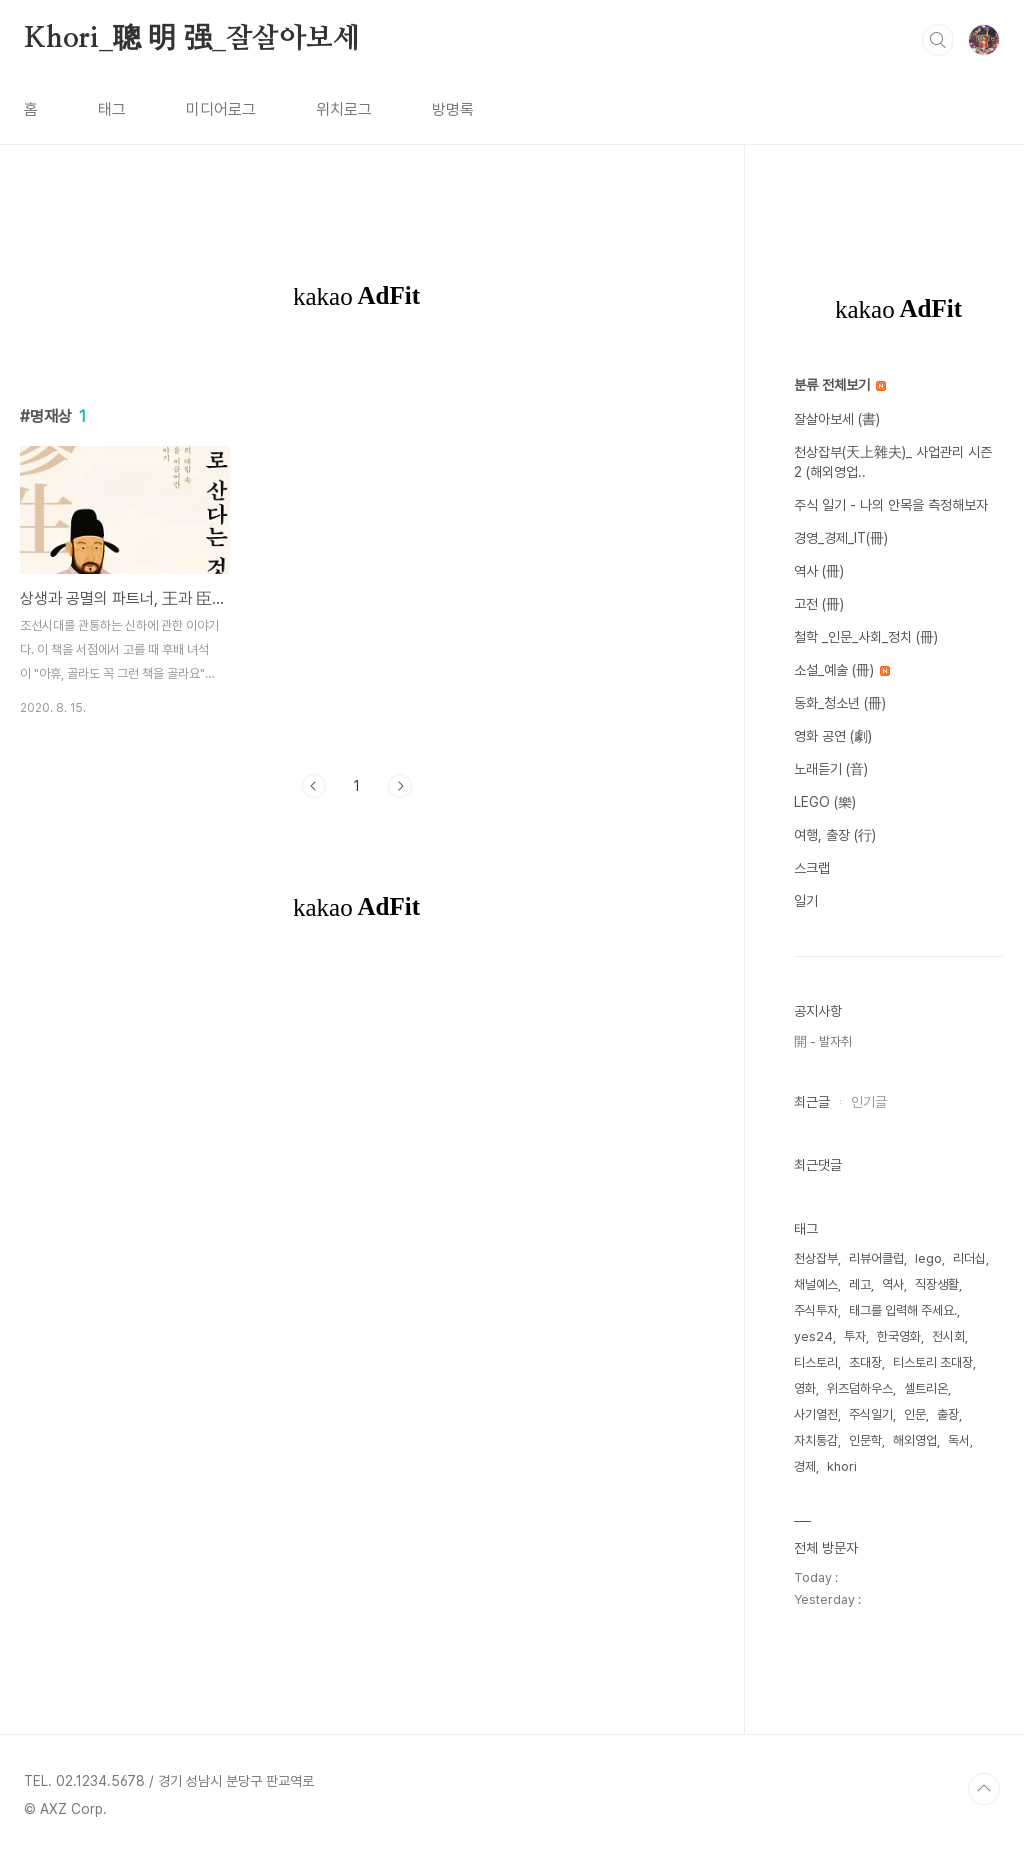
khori (842, 1466)
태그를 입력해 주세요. (903, 1310)
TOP (984, 1789)
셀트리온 (926, 1388)
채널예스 (816, 1284)
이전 (314, 786)
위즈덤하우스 (860, 1388)
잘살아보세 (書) (837, 419)
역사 (893, 1284)
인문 (915, 1414)
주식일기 (871, 1414)
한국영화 (899, 1336)
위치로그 (344, 109)
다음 (400, 786)
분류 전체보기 (840, 385)
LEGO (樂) (825, 802)
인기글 (869, 1102)
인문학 (865, 1440)
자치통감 (816, 1440)
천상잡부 (816, 1258)
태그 (112, 109)
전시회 (948, 1336)
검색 (938, 40)
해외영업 (915, 1440)
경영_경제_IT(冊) (841, 538)
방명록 (453, 109)
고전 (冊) (819, 604)
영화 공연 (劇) (833, 736)
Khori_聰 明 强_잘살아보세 (192, 39)
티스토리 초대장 (933, 1362)
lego (928, 1258)
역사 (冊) (819, 571)
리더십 (969, 1258)
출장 (948, 1414)
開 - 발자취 (823, 1041)
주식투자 (816, 1310)
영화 (805, 1388)
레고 (860, 1284)
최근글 (812, 1102)
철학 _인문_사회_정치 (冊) (866, 637)
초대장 (865, 1362)
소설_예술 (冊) (842, 670)
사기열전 (816, 1414)
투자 (855, 1336)
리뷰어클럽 (876, 1258)
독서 (959, 1440)
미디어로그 (221, 109)
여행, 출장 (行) (835, 835)
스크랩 (812, 868)
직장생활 (937, 1284)
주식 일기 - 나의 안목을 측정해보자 (891, 505)
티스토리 (816, 1362)
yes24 (813, 1336)
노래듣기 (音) (831, 769)
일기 (806, 901)
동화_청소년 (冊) (840, 703)
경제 (805, 1466)
